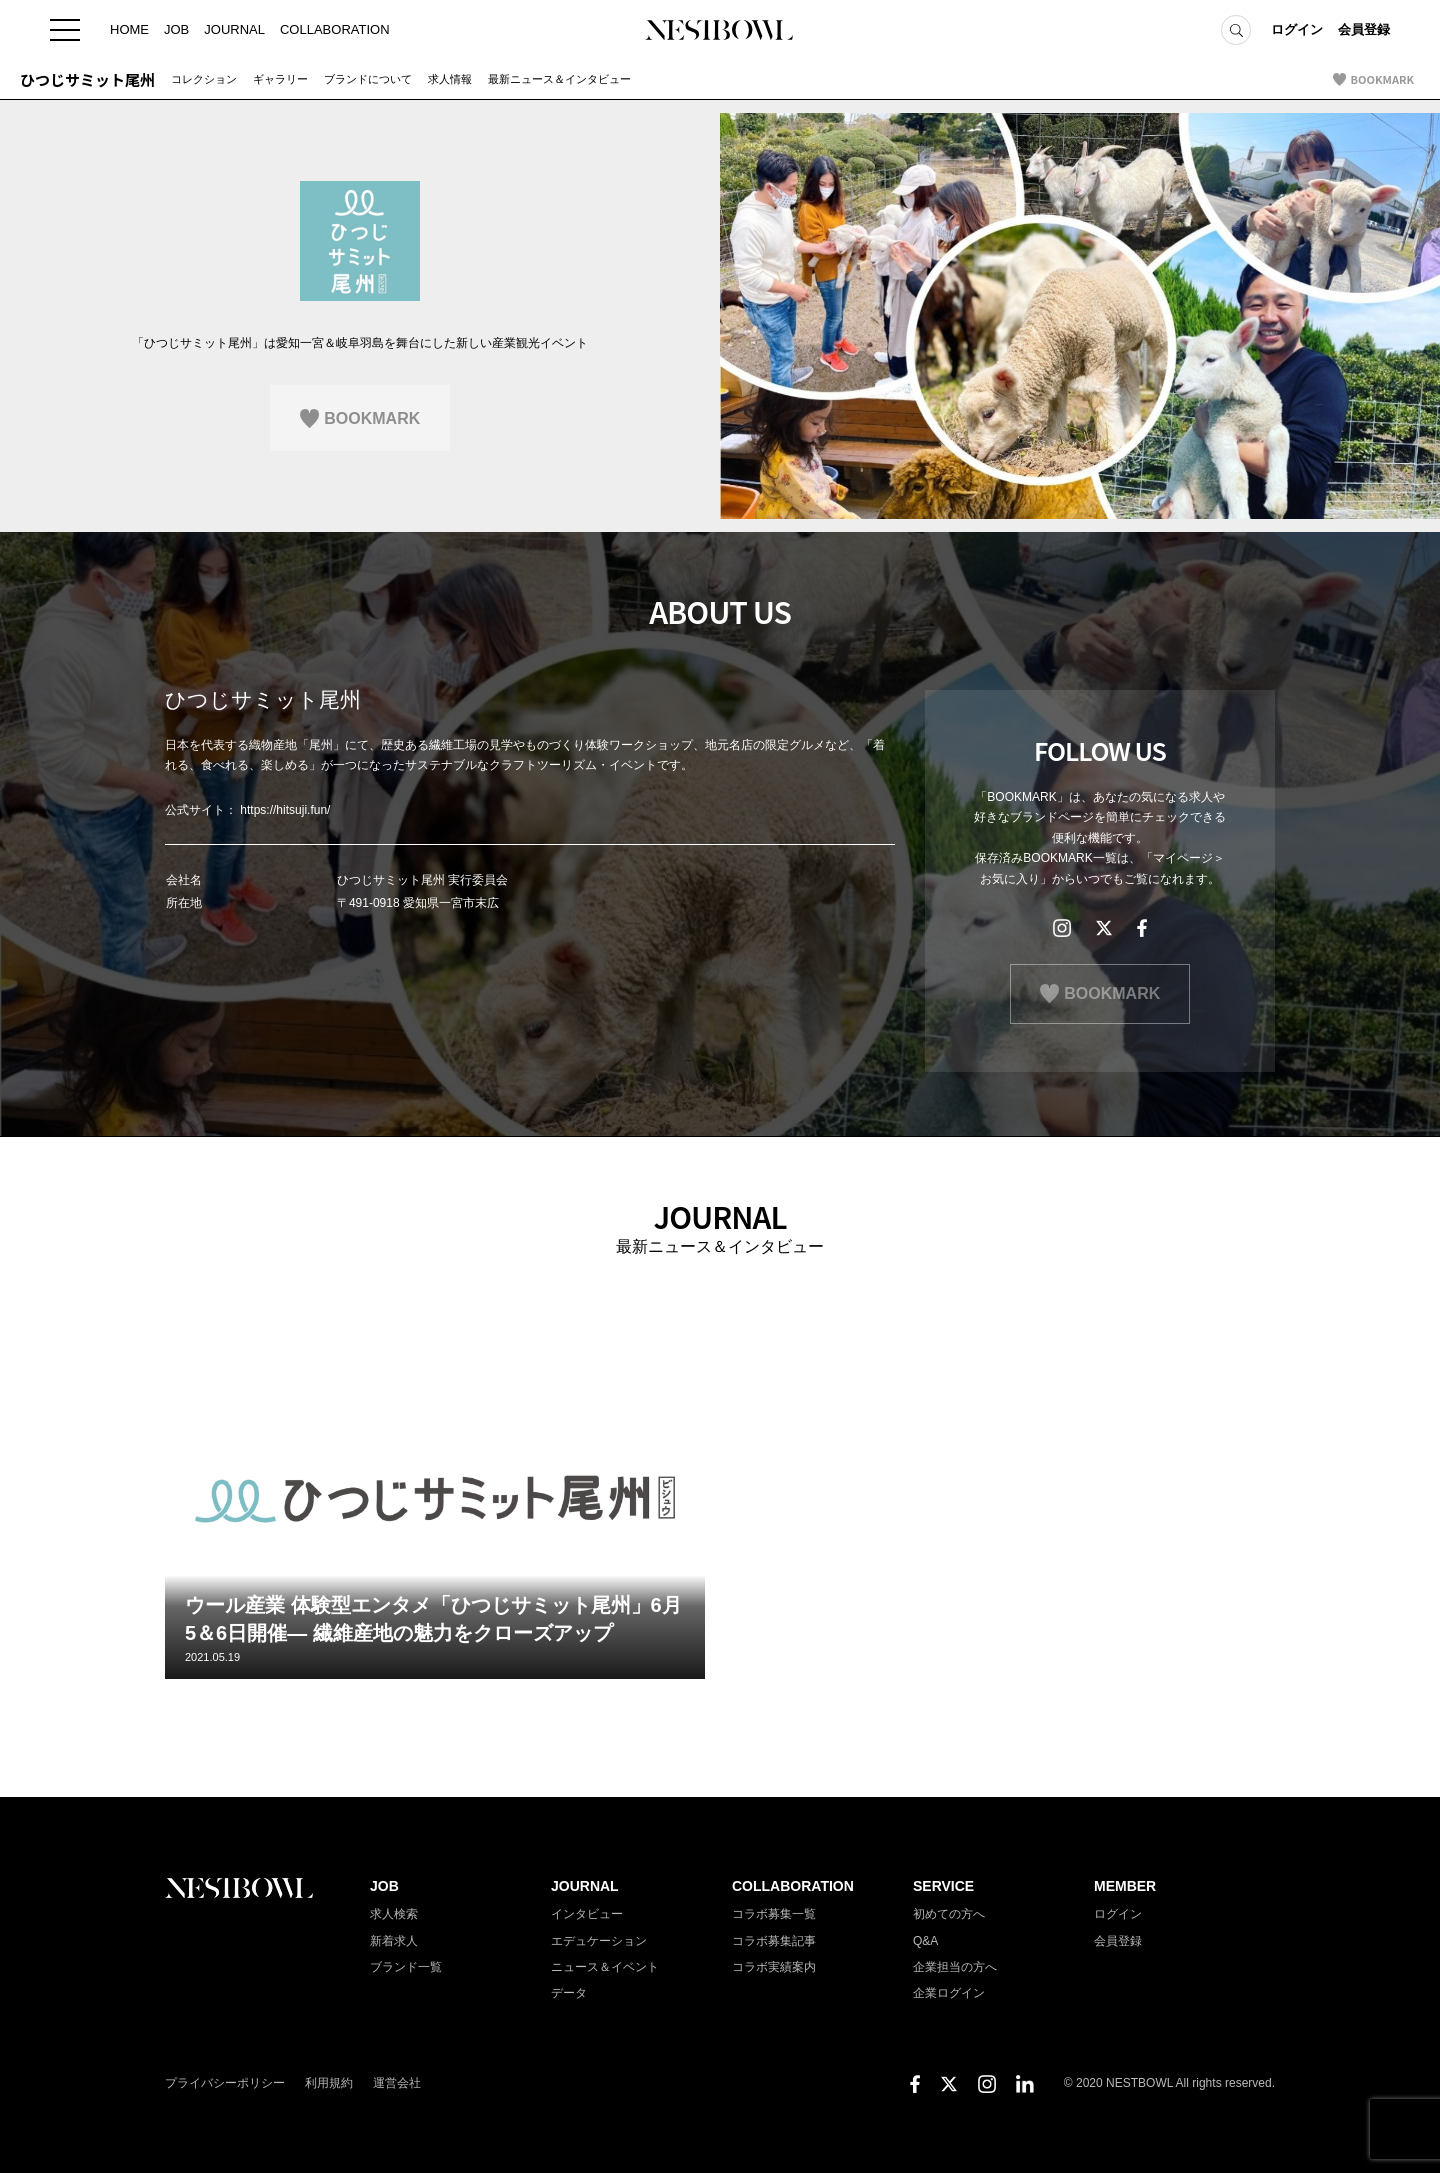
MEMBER (1125, 1886)
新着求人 (394, 1941)
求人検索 (394, 1914)
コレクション (204, 79)
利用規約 (329, 2083)
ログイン (1297, 29)
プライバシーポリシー (225, 2083)
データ (569, 1993)
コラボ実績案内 (774, 1967)
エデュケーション (599, 1941)
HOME (129, 29)
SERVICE (943, 1886)
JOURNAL (234, 29)
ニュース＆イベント (605, 1967)
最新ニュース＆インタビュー (559, 79)
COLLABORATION (335, 29)
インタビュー (587, 1914)
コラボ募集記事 (774, 1941)
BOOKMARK (1382, 79)
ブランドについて (368, 79)
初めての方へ (949, 1914)
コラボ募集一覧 (774, 1914)
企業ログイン (949, 1993)
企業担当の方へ (955, 1967)
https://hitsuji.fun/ (285, 810)
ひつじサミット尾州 (87, 79)
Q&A (925, 1941)
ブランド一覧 (406, 1967)
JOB (176, 29)
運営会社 (397, 2083)
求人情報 (450, 79)
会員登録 (1364, 29)
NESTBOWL (720, 30)
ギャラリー (280, 79)
